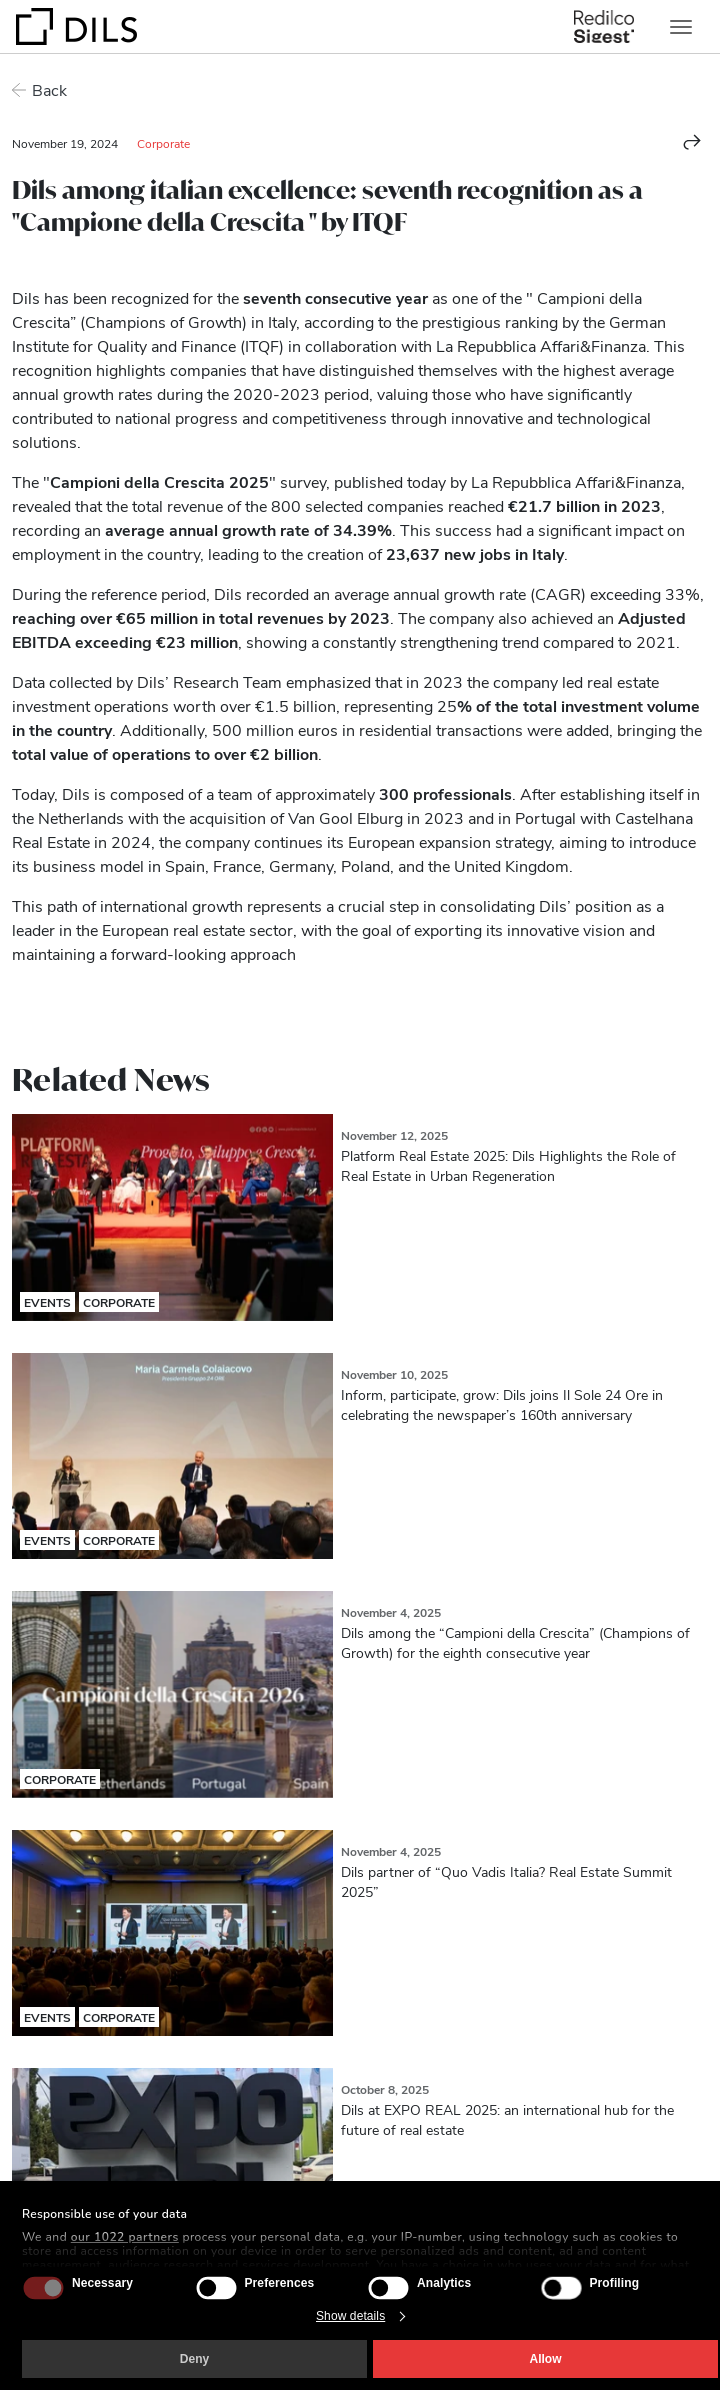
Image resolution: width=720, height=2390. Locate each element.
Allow (546, 2359)
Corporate (163, 143)
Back (49, 89)
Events (47, 1302)
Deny (194, 2359)
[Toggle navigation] (681, 27)
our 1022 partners (125, 2237)
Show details (350, 2316)
